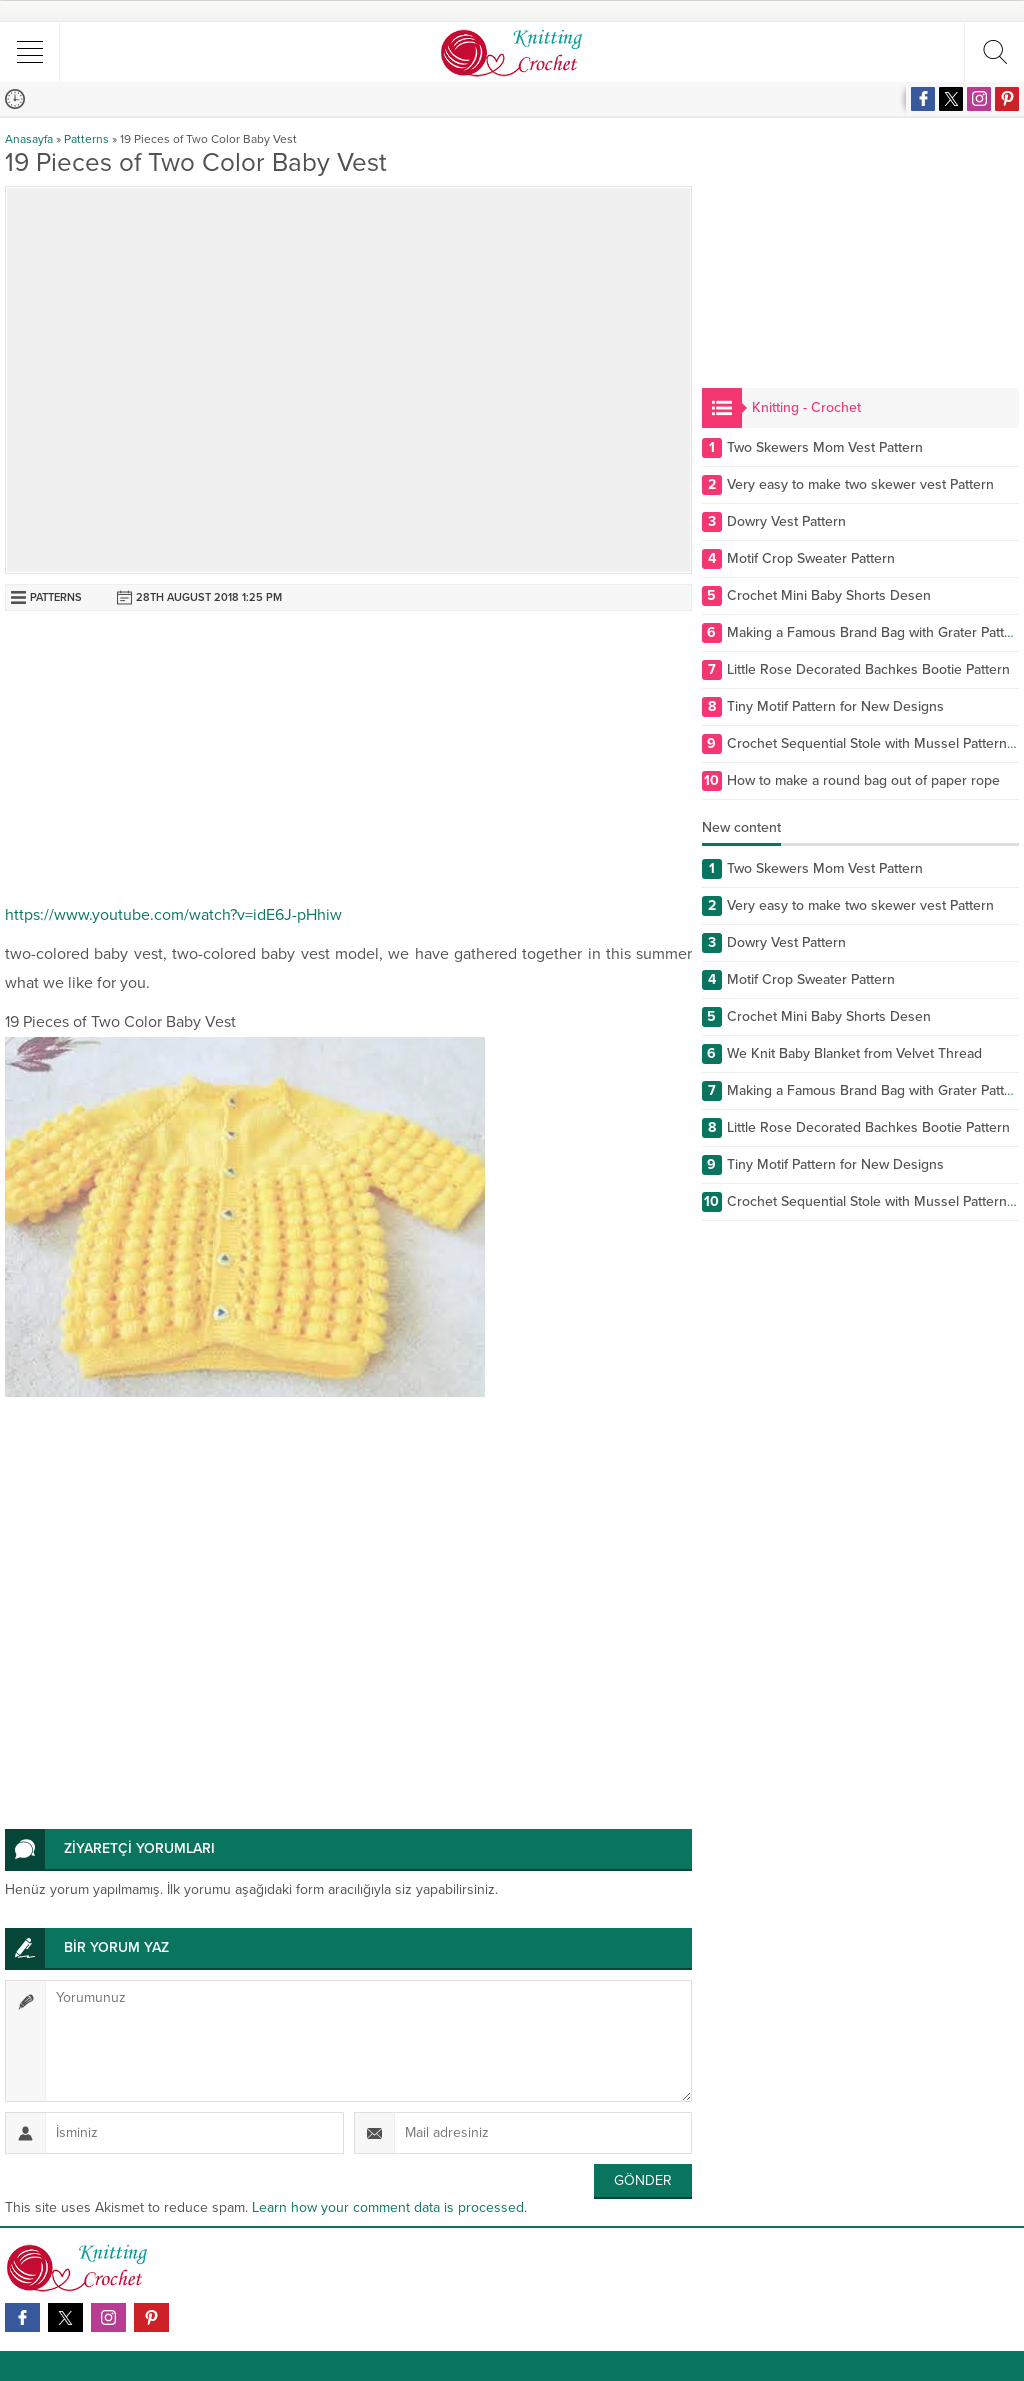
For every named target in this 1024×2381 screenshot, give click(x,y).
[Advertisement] (348, 761)
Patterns (86, 139)
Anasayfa (29, 139)
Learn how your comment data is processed (388, 2207)
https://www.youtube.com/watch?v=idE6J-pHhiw (173, 915)
